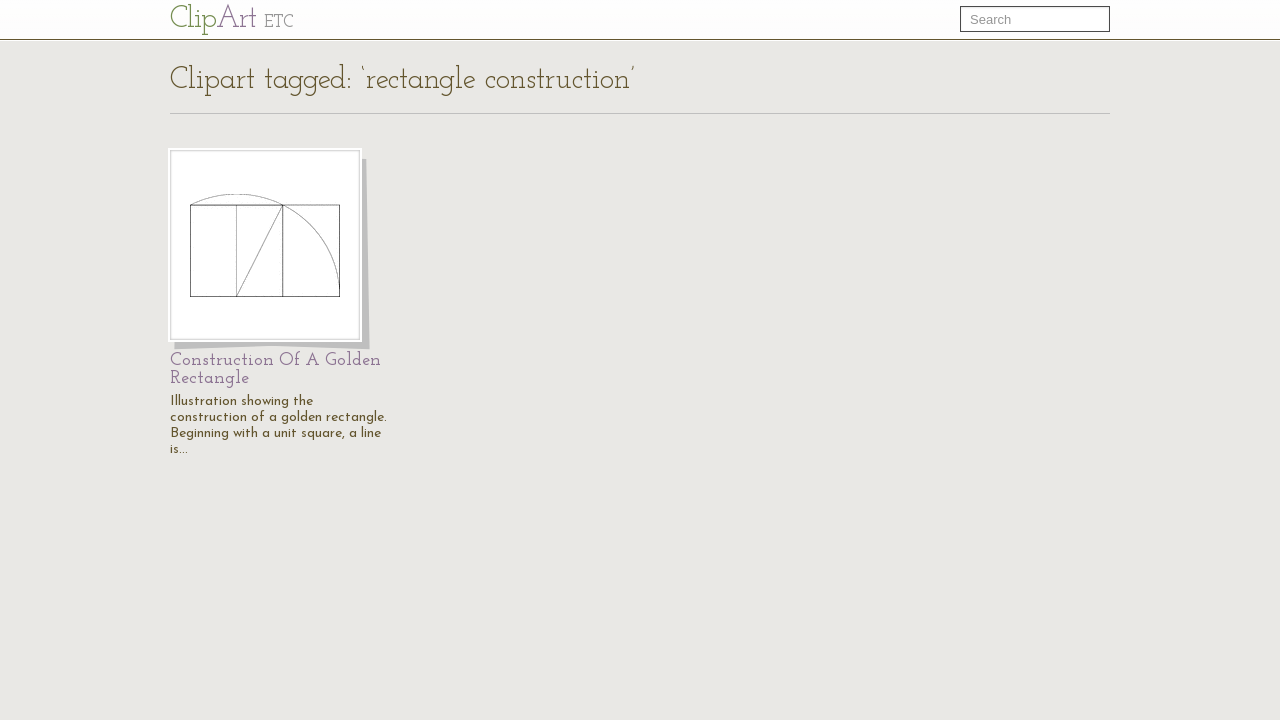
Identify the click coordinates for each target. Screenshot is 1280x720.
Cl (231, 19)
